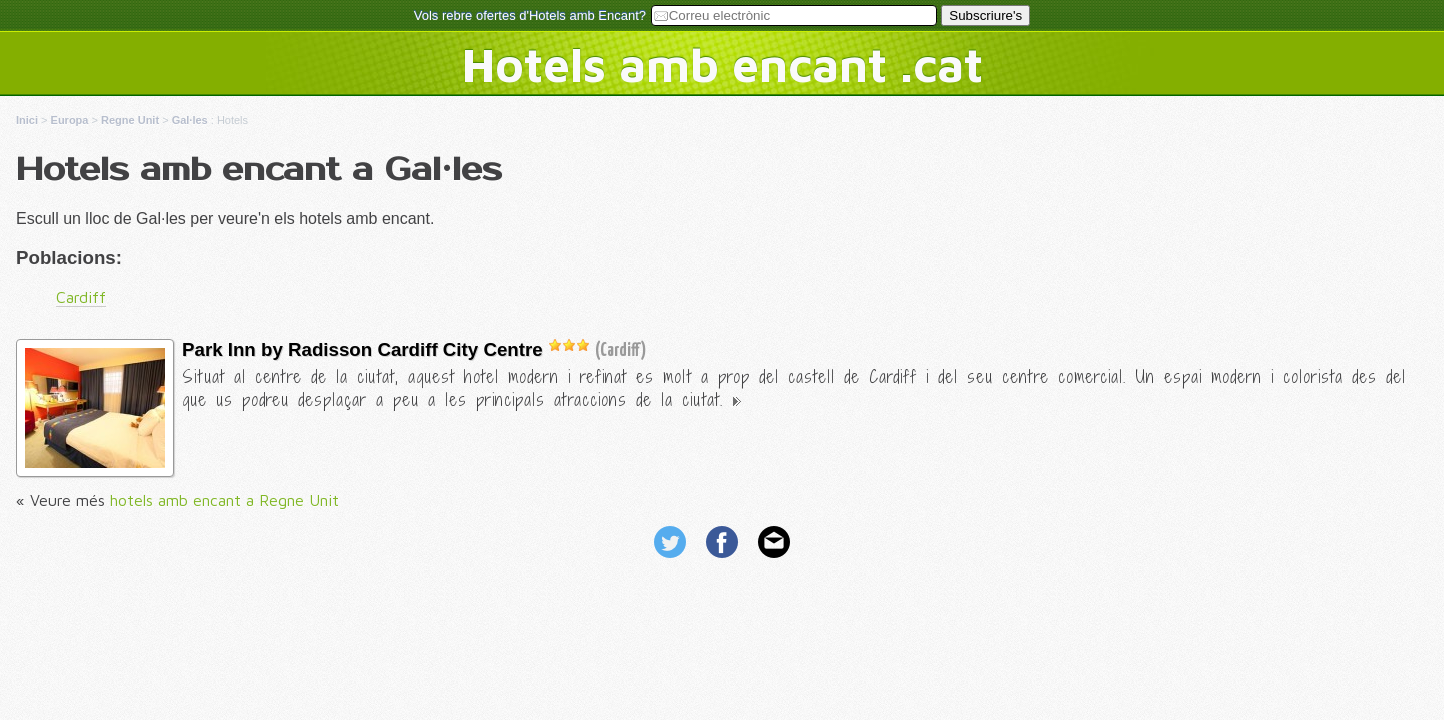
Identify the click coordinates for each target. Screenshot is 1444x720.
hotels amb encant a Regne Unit (224, 500)
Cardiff (81, 297)
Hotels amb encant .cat (722, 64)
